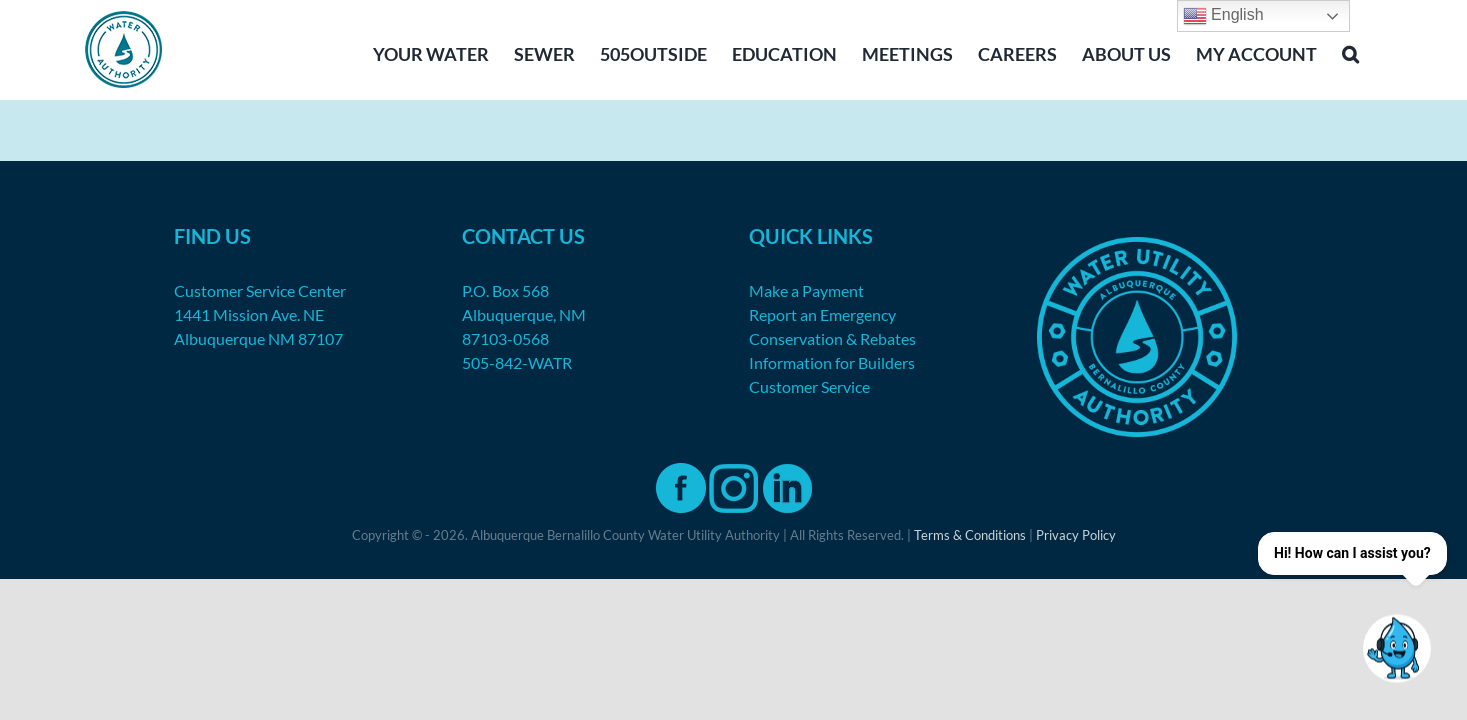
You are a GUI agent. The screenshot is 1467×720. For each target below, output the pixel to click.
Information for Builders (832, 362)
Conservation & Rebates (832, 338)
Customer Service (809, 386)
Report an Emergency (822, 314)
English (1223, 16)
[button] (1375, 52)
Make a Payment (806, 290)
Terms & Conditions (970, 535)
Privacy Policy (1076, 535)
